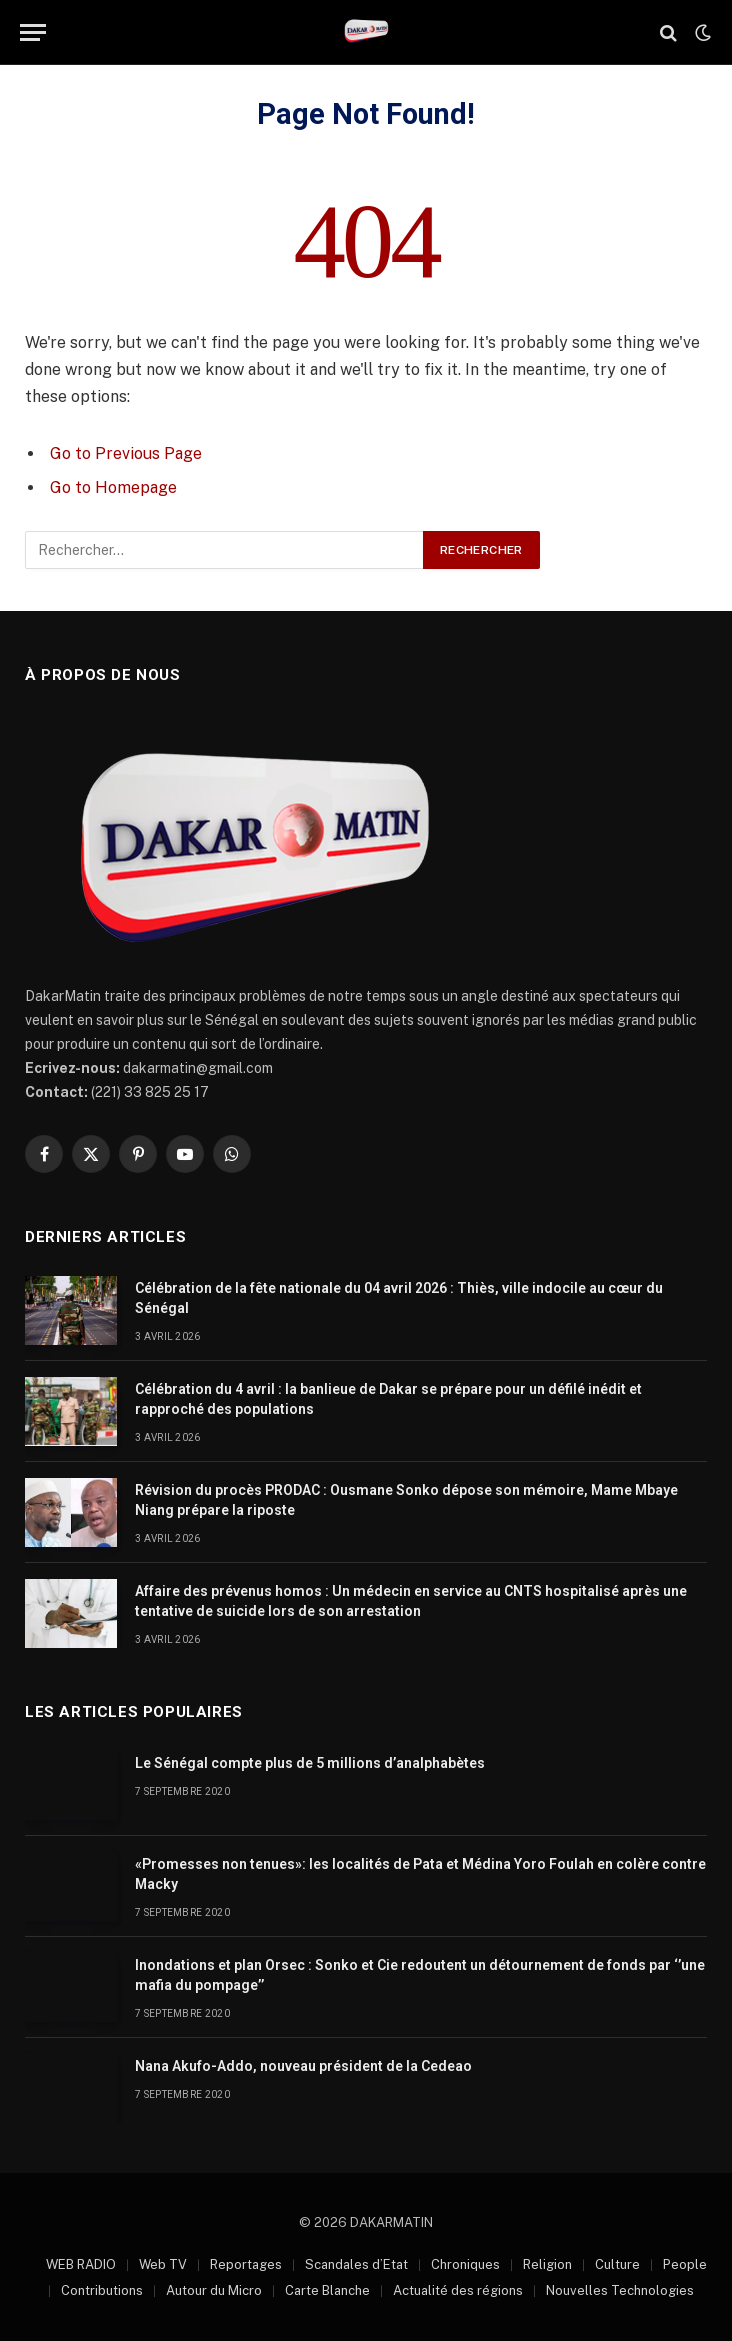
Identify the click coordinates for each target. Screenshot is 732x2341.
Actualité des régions (458, 2290)
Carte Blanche (327, 2290)
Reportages (246, 2264)
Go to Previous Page (126, 453)
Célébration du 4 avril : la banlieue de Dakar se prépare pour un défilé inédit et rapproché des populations (388, 1399)
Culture (617, 2264)
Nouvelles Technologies (620, 2290)
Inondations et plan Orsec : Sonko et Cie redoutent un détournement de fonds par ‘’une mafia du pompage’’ (420, 1975)
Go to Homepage (113, 487)
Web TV (163, 2264)
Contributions (102, 2290)
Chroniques (465, 2264)
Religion (547, 2264)
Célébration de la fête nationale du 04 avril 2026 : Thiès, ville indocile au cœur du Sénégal (399, 1298)
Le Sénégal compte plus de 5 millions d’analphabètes (310, 1763)
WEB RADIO (81, 2264)
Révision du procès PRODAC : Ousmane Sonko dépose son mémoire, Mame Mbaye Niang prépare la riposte (406, 1500)
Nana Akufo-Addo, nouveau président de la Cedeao (303, 2066)
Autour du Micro (214, 2290)
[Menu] (33, 32)
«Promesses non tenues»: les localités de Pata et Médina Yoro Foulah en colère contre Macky (420, 1874)
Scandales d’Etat (356, 2264)
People (685, 2264)
